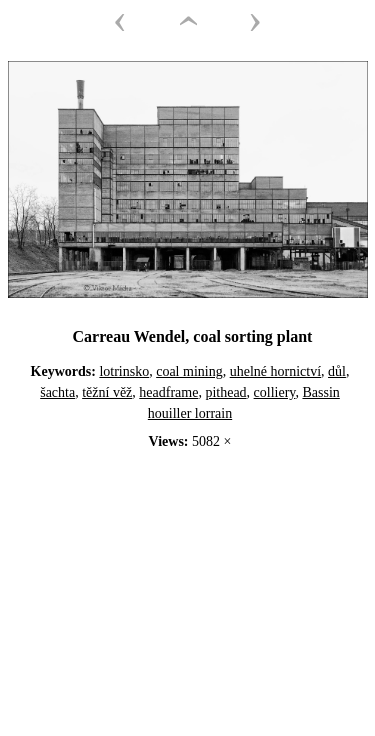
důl (337, 371)
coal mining (189, 371)
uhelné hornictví (275, 371)
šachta (57, 392)
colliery (275, 392)
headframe (168, 392)
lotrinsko (124, 371)
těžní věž (107, 392)
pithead (225, 392)
